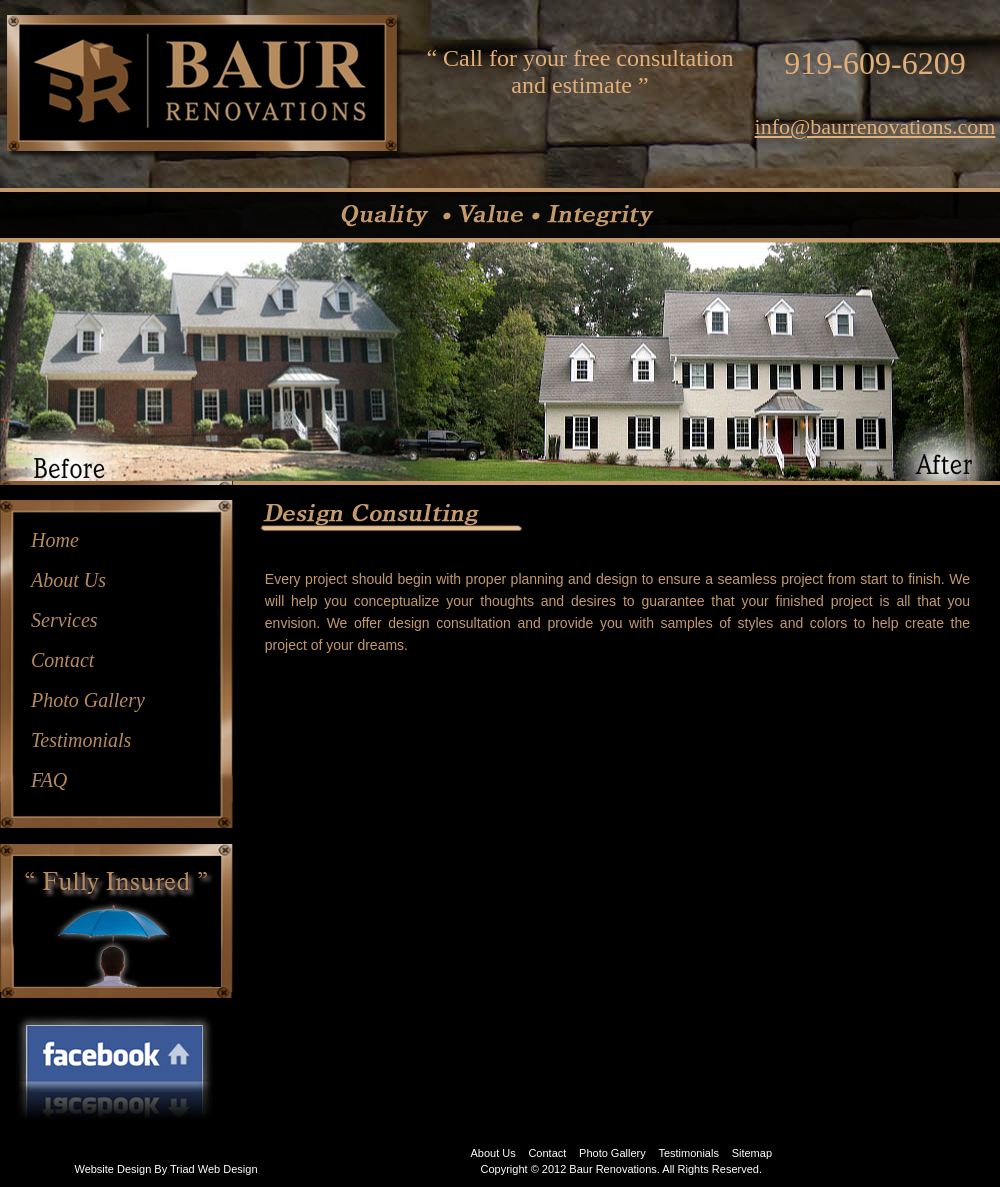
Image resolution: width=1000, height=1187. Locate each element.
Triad (182, 1169)
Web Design (228, 1169)
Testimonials (81, 740)
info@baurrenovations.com (875, 126)
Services (64, 620)
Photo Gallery (88, 700)
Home (55, 540)
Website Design (112, 1169)
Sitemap (752, 1153)
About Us (68, 580)
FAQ (49, 780)
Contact (62, 660)
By (160, 1169)
